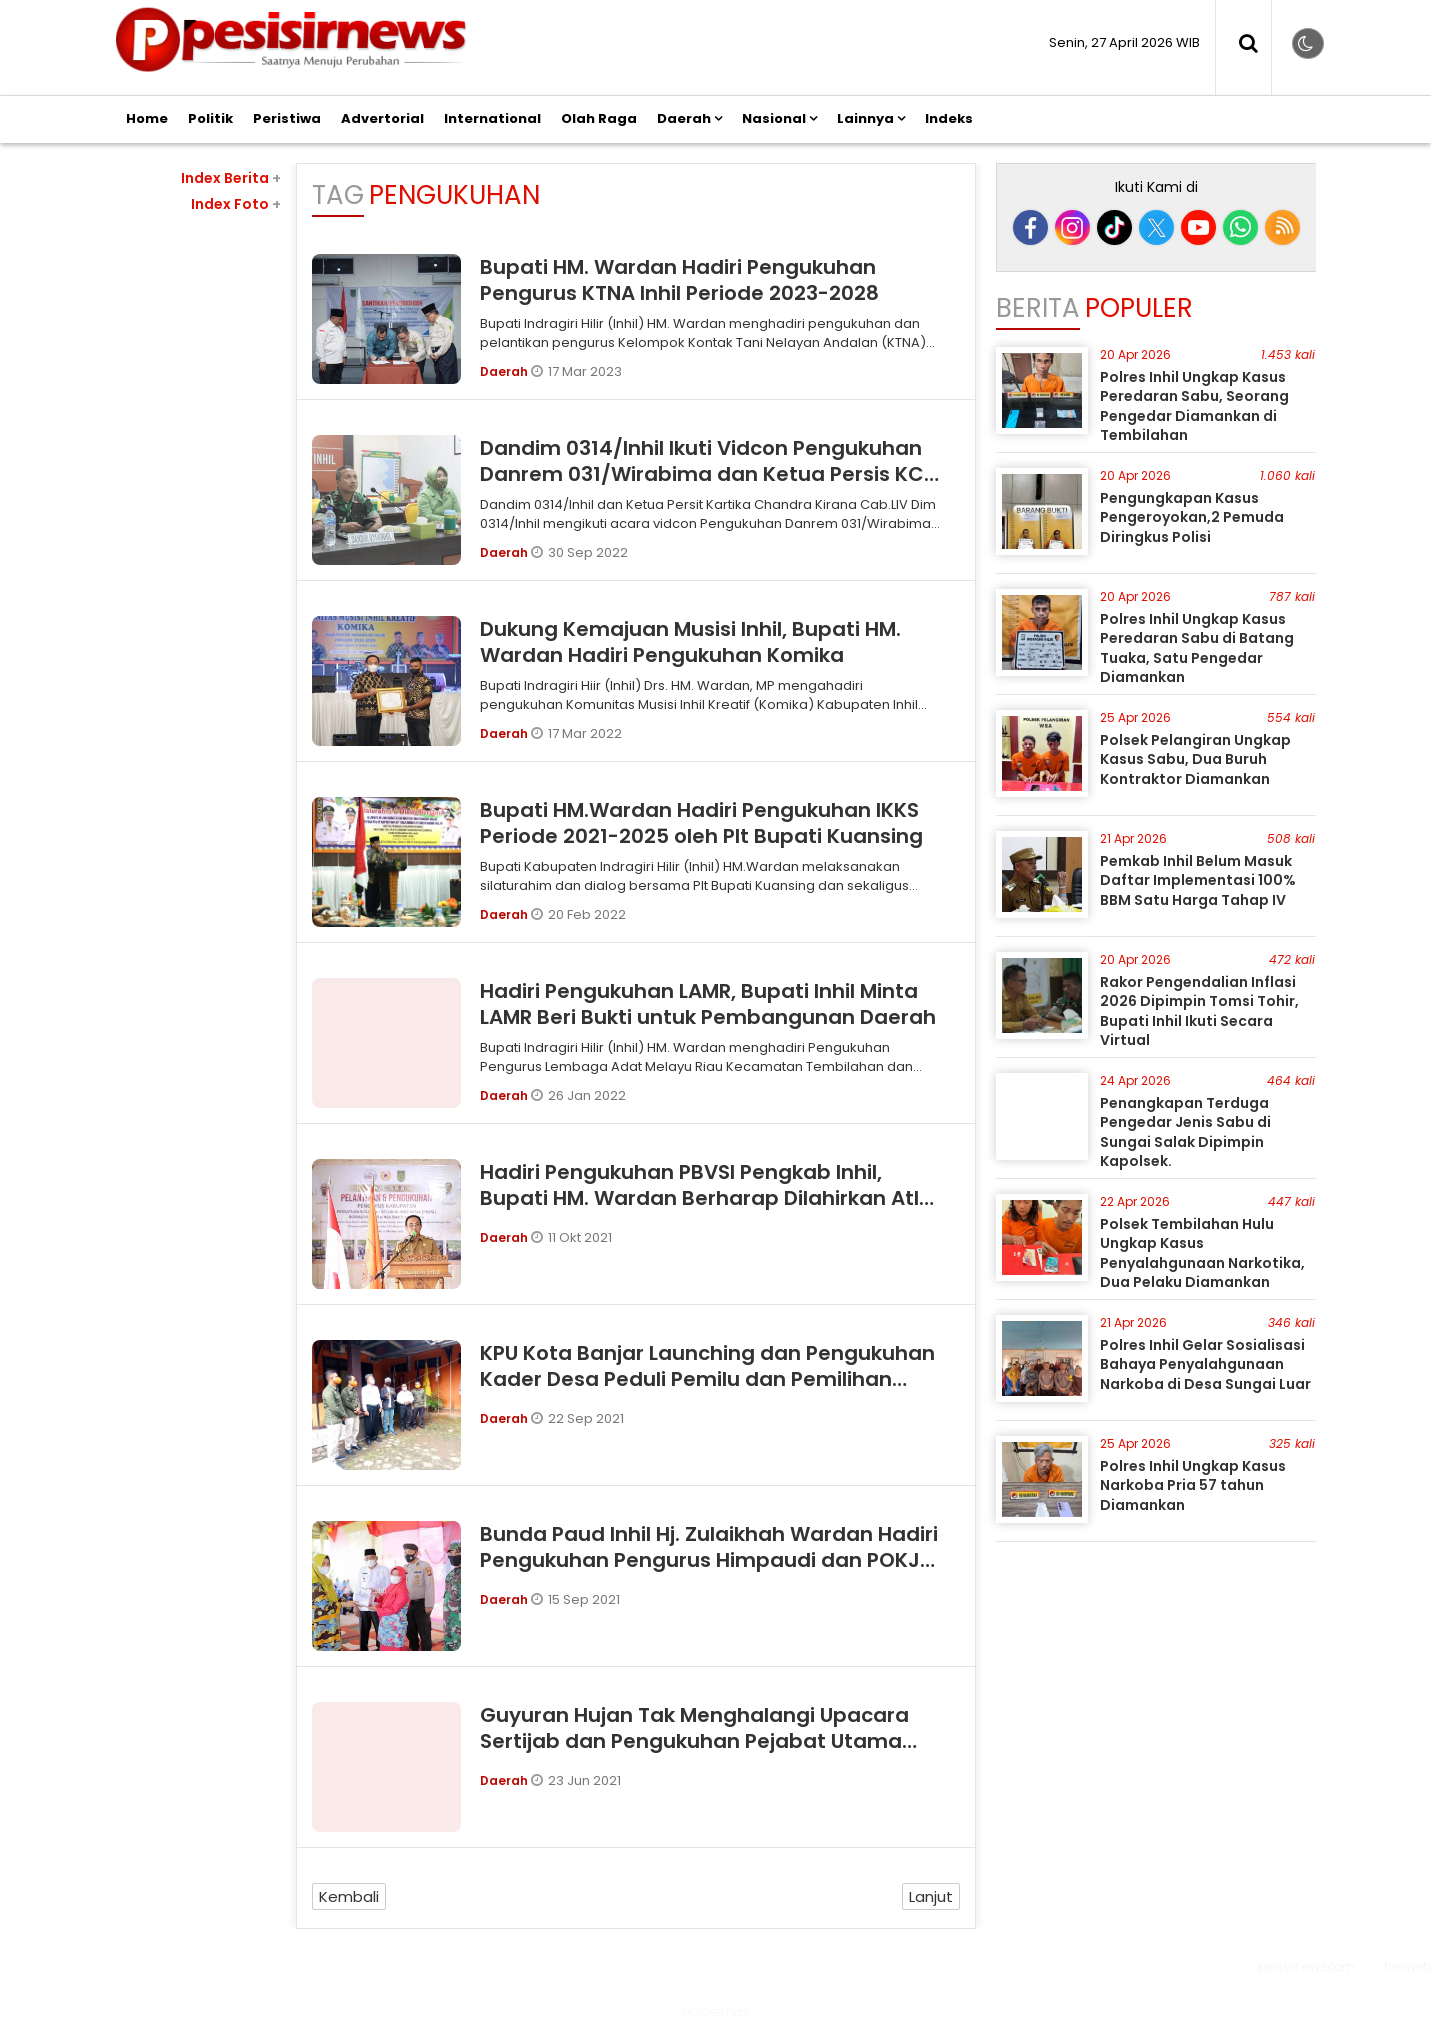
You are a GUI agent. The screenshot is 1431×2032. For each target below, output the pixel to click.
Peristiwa (287, 118)
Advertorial (382, 118)
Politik (210, 118)
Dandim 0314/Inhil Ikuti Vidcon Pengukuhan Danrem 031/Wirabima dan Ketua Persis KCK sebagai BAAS (708, 474)
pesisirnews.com (1306, 1966)
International (492, 118)
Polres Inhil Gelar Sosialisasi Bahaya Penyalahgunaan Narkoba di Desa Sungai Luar (1205, 1364)
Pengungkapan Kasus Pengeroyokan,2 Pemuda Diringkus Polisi (1192, 517)
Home (147, 118)
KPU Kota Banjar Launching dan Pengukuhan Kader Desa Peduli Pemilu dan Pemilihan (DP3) (707, 1379)
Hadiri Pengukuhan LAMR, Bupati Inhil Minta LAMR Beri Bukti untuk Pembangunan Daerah (708, 1004)
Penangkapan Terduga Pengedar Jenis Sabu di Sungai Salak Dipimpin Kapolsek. (1185, 1132)
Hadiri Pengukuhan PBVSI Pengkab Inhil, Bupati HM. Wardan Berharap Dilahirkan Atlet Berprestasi (710, 1198)
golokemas (715, 2011)
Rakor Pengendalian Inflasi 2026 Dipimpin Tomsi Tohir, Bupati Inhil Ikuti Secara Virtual (1199, 1011)
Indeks (949, 118)
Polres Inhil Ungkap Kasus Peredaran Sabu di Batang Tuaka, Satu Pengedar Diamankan (1197, 648)
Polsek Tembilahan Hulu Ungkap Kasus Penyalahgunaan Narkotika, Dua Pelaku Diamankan (1202, 1253)
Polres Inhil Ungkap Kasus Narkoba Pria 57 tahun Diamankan (1193, 1485)
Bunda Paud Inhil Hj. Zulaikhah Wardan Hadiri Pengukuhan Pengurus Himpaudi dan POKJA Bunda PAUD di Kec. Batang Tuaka (709, 1560)
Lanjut (931, 1896)
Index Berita (231, 178)
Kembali (349, 1896)
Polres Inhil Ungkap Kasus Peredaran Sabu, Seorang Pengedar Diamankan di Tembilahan (1194, 406)
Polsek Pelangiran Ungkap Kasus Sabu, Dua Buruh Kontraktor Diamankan (1195, 759)
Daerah (684, 118)
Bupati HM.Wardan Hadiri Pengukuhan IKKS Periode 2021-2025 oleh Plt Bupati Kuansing (701, 823)
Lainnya (865, 118)
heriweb (1407, 1966)
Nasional (774, 118)
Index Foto (236, 204)
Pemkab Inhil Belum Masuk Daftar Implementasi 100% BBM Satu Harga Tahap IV (1198, 880)
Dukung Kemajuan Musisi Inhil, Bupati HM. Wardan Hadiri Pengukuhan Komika (690, 642)
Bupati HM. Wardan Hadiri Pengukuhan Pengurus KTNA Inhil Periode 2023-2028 (679, 280)
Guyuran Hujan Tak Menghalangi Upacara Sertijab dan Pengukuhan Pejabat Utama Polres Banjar (694, 1741)
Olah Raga (599, 118)
